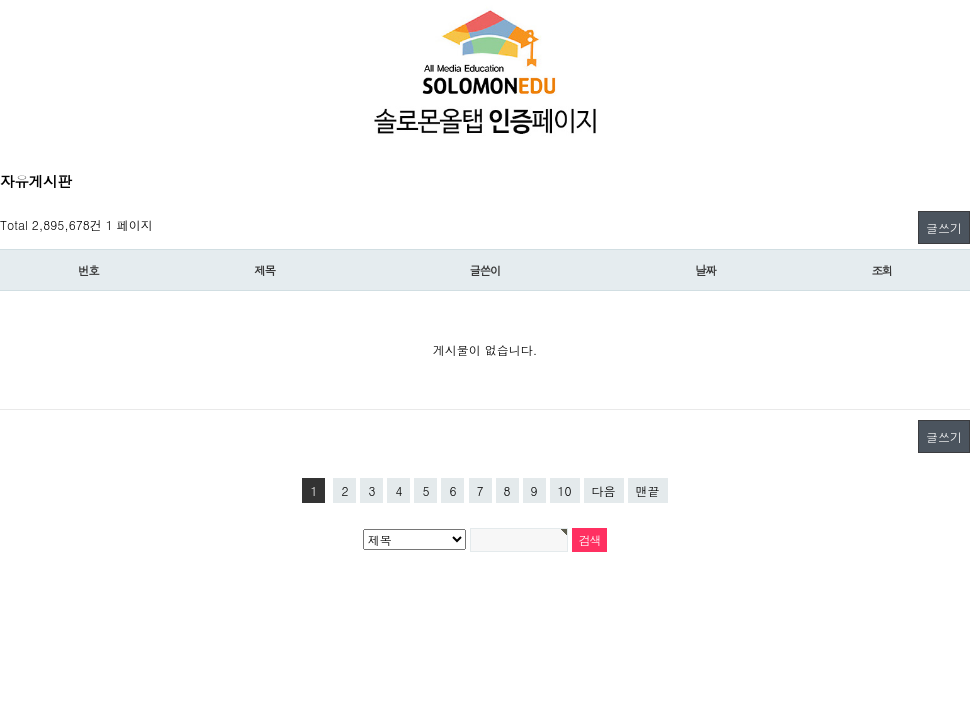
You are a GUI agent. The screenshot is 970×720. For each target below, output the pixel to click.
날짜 (705, 270)
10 (565, 490)
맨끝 (648, 490)
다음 (604, 490)
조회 (882, 270)
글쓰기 (944, 227)
